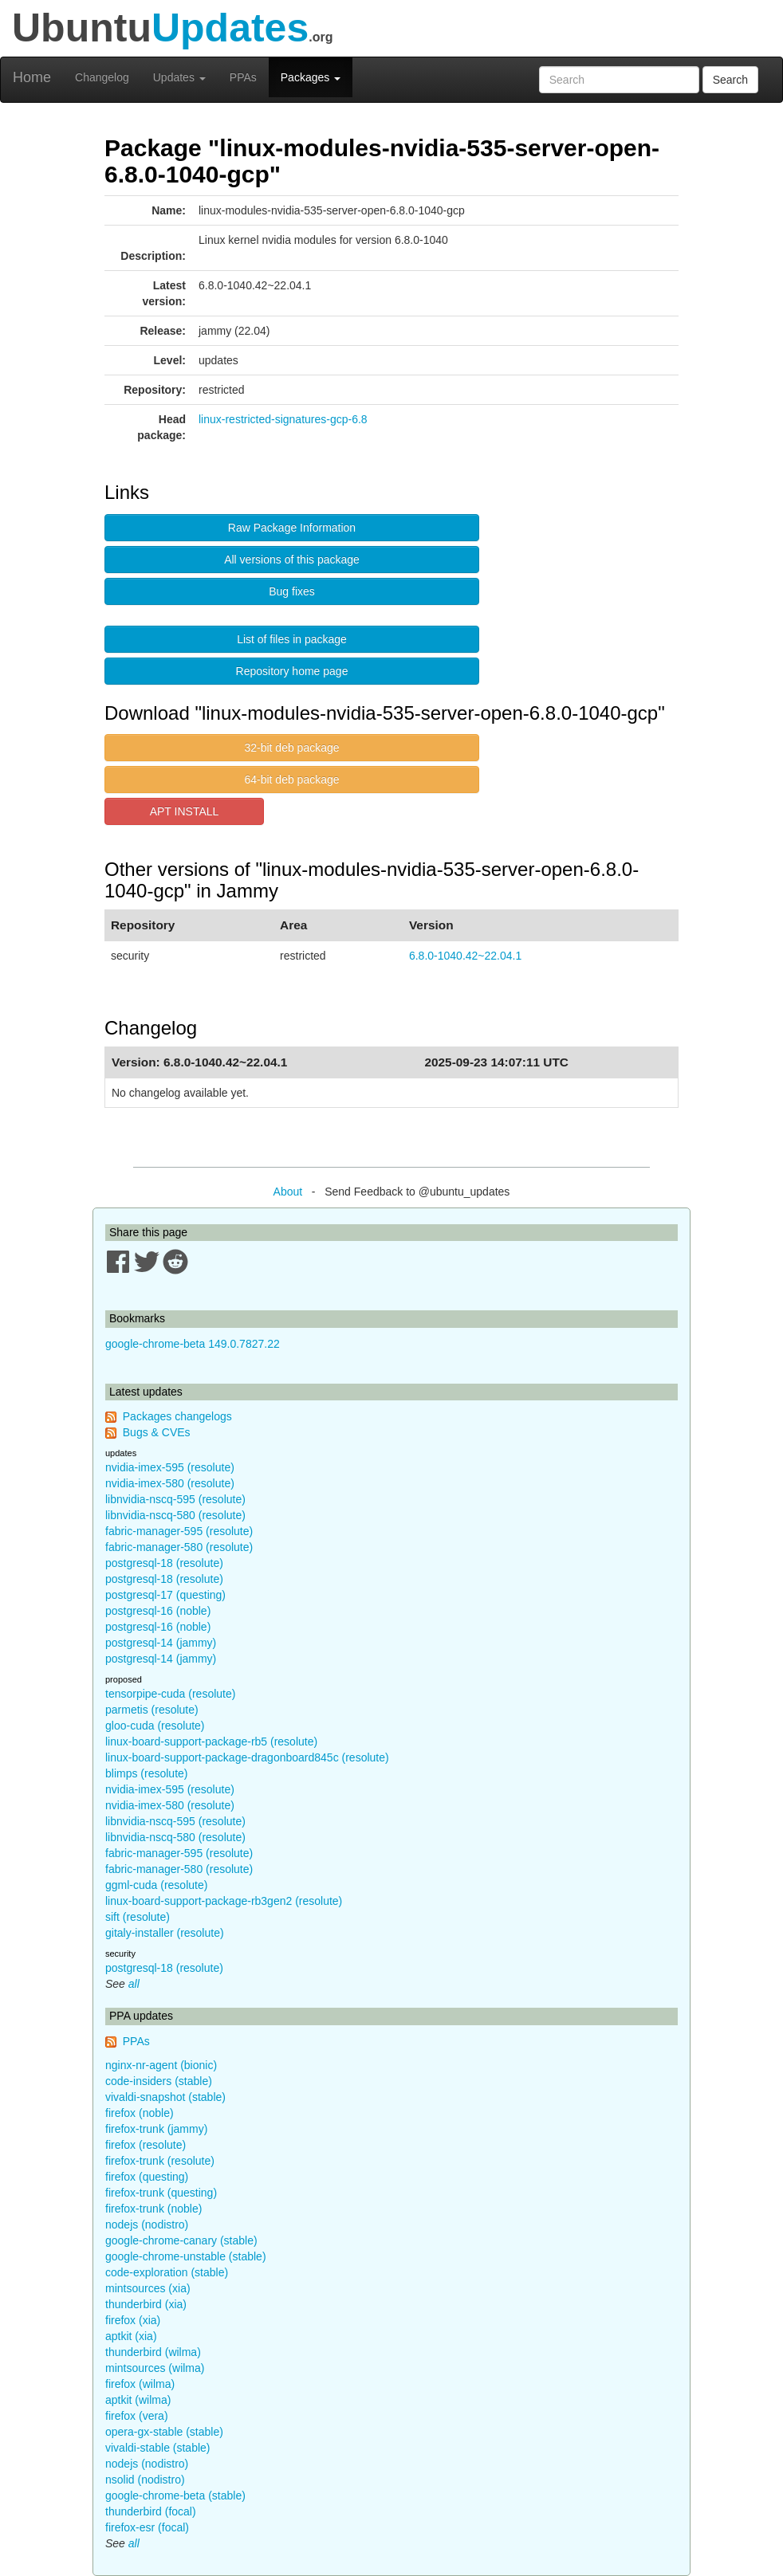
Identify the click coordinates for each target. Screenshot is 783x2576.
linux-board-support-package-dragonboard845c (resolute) (247, 1757)
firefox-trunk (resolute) (159, 2160)
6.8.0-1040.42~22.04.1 (465, 955)
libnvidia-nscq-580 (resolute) (175, 1515)
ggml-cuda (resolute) (156, 1885)
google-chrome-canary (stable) (181, 2240)
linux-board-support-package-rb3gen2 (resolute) (223, 1901)
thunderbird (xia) (146, 2304)
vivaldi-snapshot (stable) (165, 2097)
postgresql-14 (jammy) (160, 1642)
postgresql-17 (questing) (165, 1594)
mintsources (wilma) (154, 2368)
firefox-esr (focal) (147, 2527)
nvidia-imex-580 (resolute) (169, 1483)
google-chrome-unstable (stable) (185, 2256)
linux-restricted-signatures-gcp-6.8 (283, 419)
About (288, 1191)
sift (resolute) (137, 1916)
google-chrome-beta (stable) (175, 2495)
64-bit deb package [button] (291, 779)
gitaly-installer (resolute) (164, 1932)
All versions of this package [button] (292, 559)
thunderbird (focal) (150, 2511)
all (134, 1983)
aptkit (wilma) (138, 2399)
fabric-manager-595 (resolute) (179, 1531)
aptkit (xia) (131, 2336)
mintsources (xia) (148, 2288)
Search (730, 79)
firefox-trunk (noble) (153, 2208)
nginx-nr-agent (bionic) (161, 2065)
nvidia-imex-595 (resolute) (169, 1467)
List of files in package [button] (292, 639)
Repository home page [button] (292, 671)
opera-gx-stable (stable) (164, 2431)
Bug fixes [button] (292, 591)
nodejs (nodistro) (146, 2224)
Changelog (102, 77)
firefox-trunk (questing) (161, 2192)
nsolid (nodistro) (145, 2479)
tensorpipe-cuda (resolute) (170, 1693)
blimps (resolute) (146, 1773)
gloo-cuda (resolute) (155, 1725)
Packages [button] (310, 77)
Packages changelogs (177, 1416)
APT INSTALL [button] (184, 811)
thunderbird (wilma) (153, 2352)
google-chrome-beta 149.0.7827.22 (192, 1343)
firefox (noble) (139, 2113)
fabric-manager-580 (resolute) (179, 1547)
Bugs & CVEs (157, 1432)
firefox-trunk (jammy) (156, 2128)
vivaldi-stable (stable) (158, 2447)
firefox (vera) (136, 2415)
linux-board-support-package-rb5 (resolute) (211, 1741)
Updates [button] (179, 77)
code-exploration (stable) (166, 2272)
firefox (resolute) (145, 2144)
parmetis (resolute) (152, 1709)
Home (32, 77)
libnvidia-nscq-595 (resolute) (175, 1499)
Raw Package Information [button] (292, 527)
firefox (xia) (132, 2320)
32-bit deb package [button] (291, 747)
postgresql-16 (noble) (158, 1610)
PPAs (243, 77)
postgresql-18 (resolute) (164, 1563)
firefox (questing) (146, 2176)
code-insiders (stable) (158, 2081)
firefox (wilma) (140, 2384)
